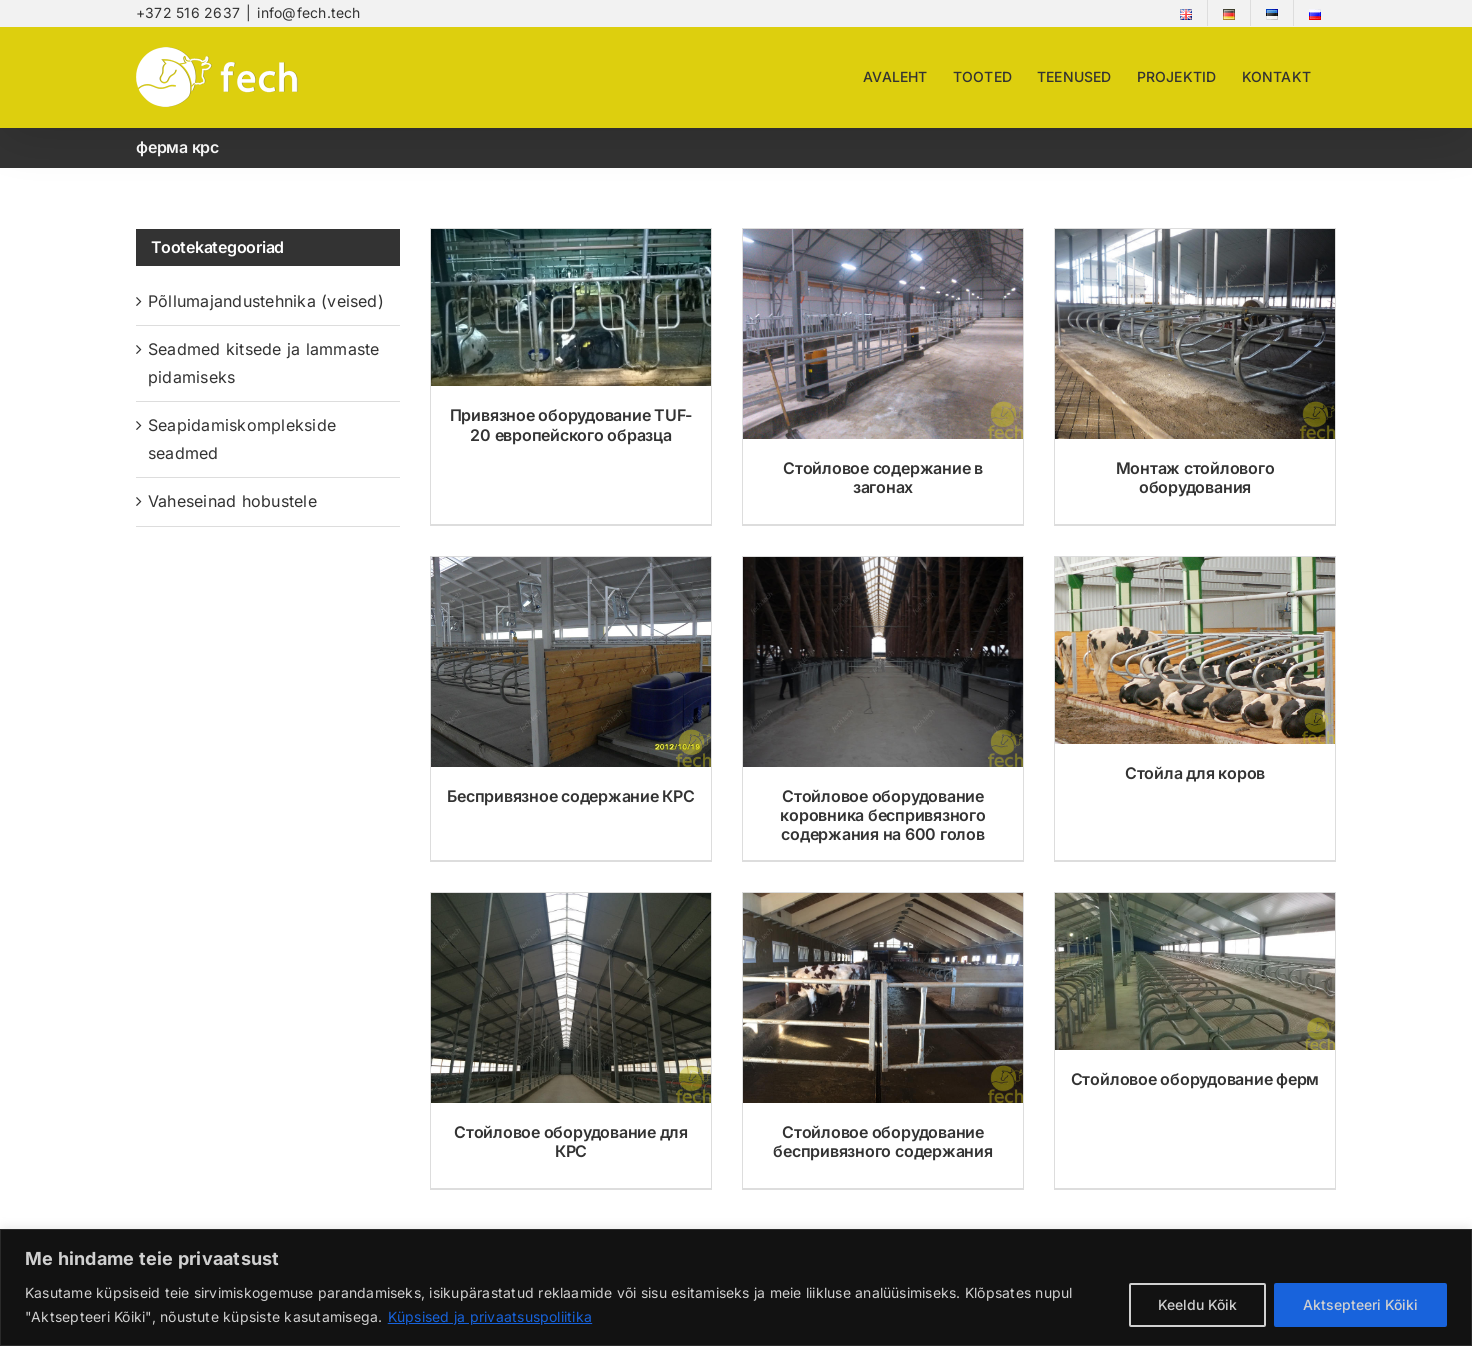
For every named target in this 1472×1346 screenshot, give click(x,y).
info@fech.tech (308, 12)
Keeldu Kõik (1197, 1304)
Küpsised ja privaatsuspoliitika (490, 1316)
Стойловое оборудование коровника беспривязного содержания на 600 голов (882, 815)
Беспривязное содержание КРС (571, 796)
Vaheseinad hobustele (232, 501)
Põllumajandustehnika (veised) (266, 301)
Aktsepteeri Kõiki (1360, 1304)
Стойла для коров (1195, 773)
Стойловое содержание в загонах (883, 477)
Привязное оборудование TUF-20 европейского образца (571, 424)
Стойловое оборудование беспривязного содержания (882, 1141)
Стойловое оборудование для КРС (571, 1141)
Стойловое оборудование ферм (1195, 1079)
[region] (736, 1287)
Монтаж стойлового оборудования (1195, 477)
